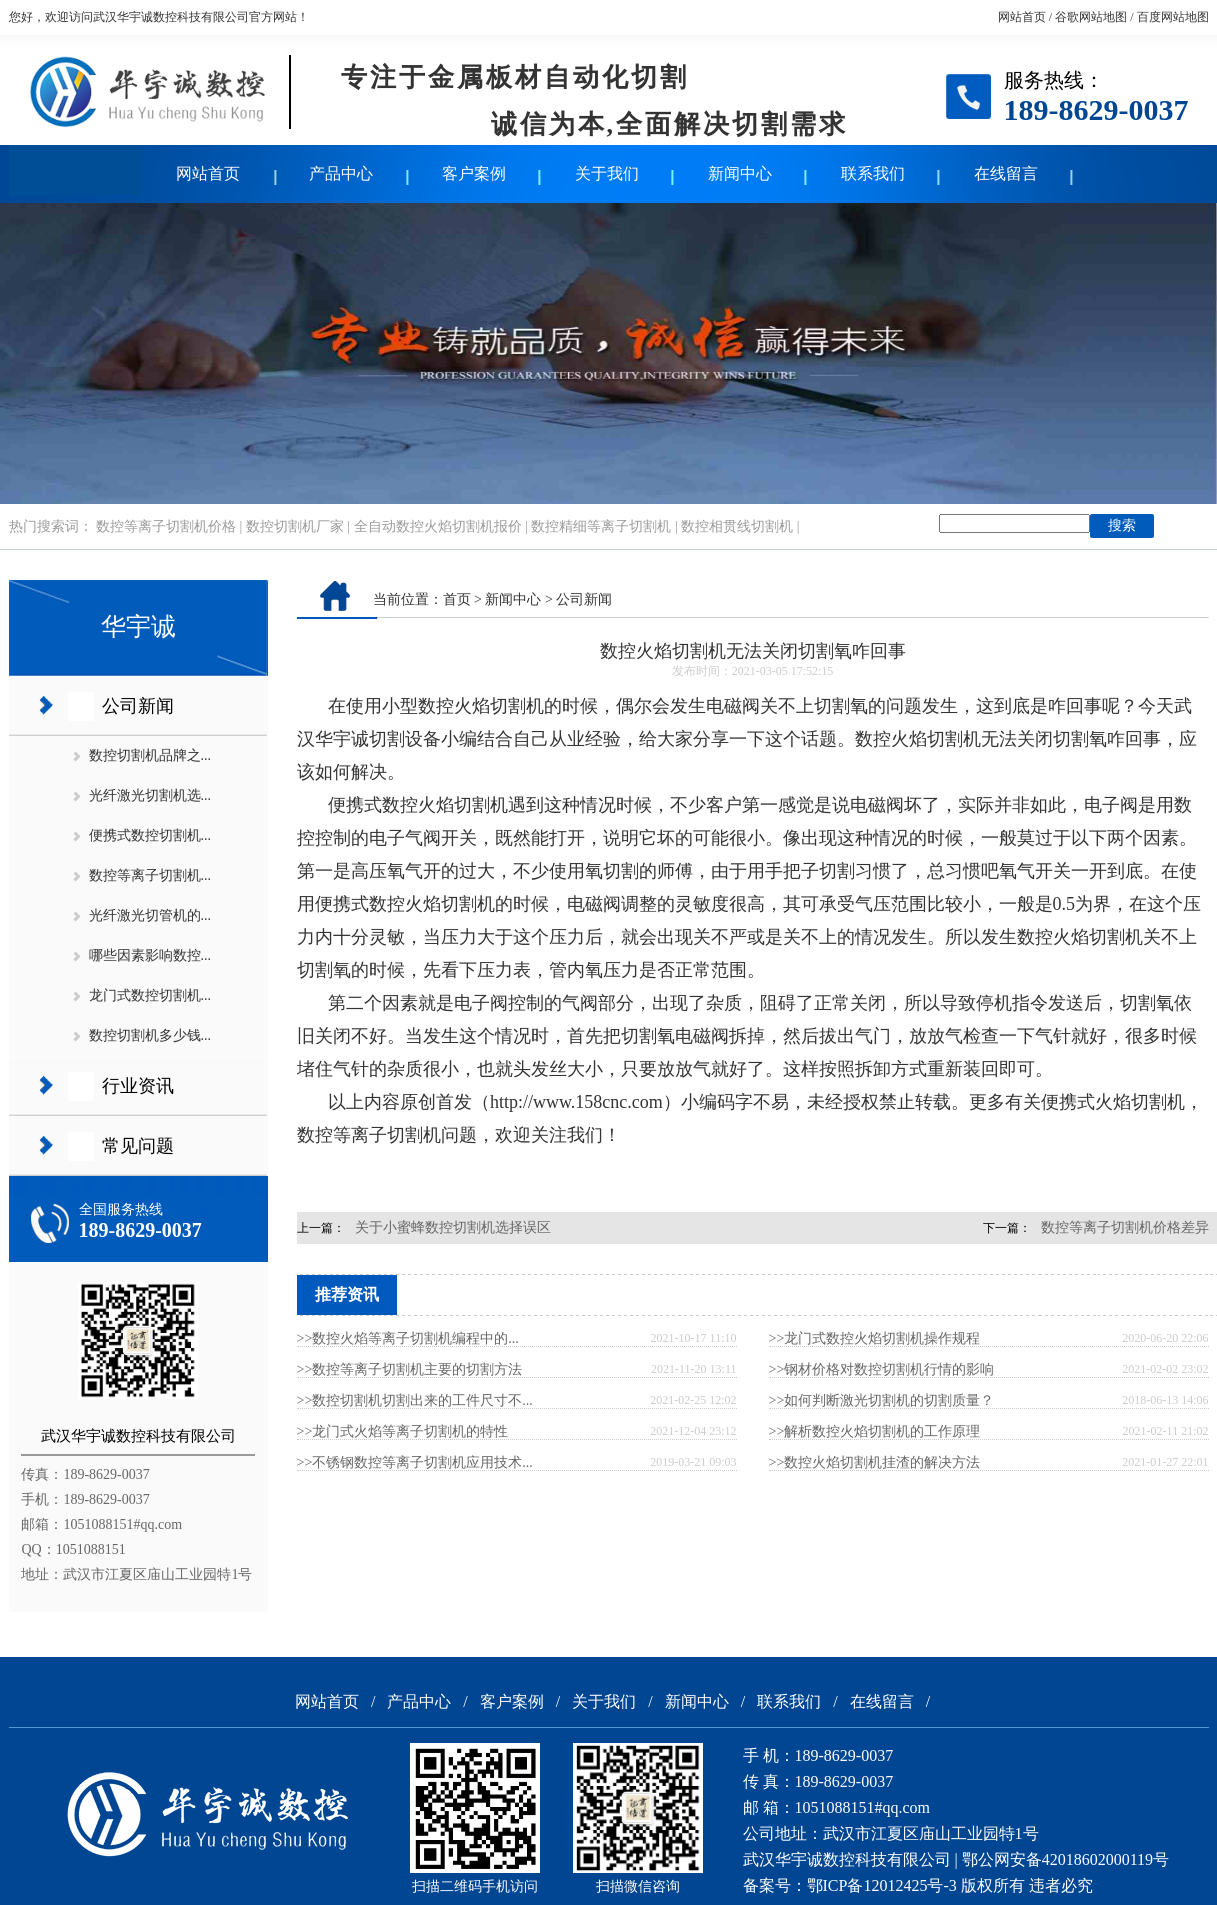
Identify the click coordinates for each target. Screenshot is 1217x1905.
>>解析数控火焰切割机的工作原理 (875, 1431)
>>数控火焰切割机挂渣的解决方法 (875, 1462)
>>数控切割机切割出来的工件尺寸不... (415, 1400)
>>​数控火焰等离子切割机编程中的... (408, 1338)
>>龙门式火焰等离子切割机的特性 (403, 1431)
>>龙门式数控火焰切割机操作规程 (875, 1338)
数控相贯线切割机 (737, 526)
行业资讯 (138, 1086)
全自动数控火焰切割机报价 (438, 526)
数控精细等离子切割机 (601, 526)
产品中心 (341, 173)
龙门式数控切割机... (150, 995)
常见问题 (138, 1146)
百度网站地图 (1173, 17)
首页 (457, 599)
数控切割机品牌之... (150, 755)
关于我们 (607, 173)
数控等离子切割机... (150, 875)
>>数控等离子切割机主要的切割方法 (410, 1369)
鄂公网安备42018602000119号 (1065, 1859)
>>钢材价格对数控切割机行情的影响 (882, 1369)
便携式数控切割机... (150, 835)
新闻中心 (740, 173)
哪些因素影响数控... (150, 955)
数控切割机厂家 (295, 526)
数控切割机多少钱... (150, 1035)
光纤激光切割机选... (150, 795)
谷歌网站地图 (1091, 17)
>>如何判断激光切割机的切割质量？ (882, 1400)
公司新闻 (138, 706)
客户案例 (474, 173)
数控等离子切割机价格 (166, 526)
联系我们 (873, 173)
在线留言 (1006, 173)
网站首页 (1022, 17)
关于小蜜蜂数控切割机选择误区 (453, 1227)
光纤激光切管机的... (150, 915)
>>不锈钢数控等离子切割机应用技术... (415, 1462)
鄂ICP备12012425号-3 (882, 1885)
